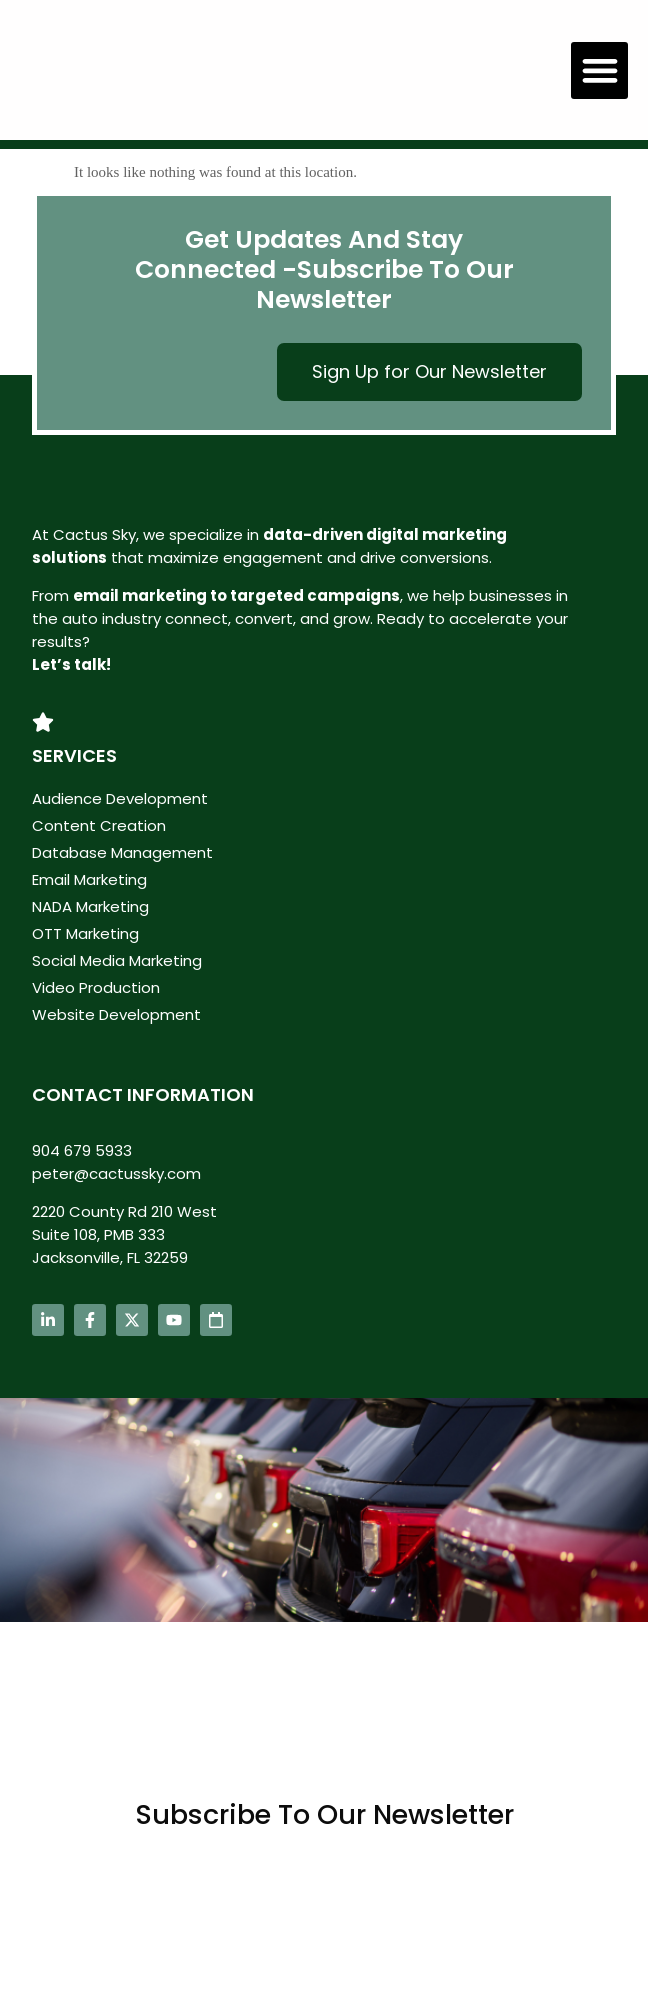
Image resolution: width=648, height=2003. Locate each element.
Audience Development (120, 798)
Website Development (116, 1014)
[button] (599, 70)
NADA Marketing (90, 906)
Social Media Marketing (117, 960)
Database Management (122, 852)
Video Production (96, 987)
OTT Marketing (85, 933)
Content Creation (99, 825)
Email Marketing (89, 879)
